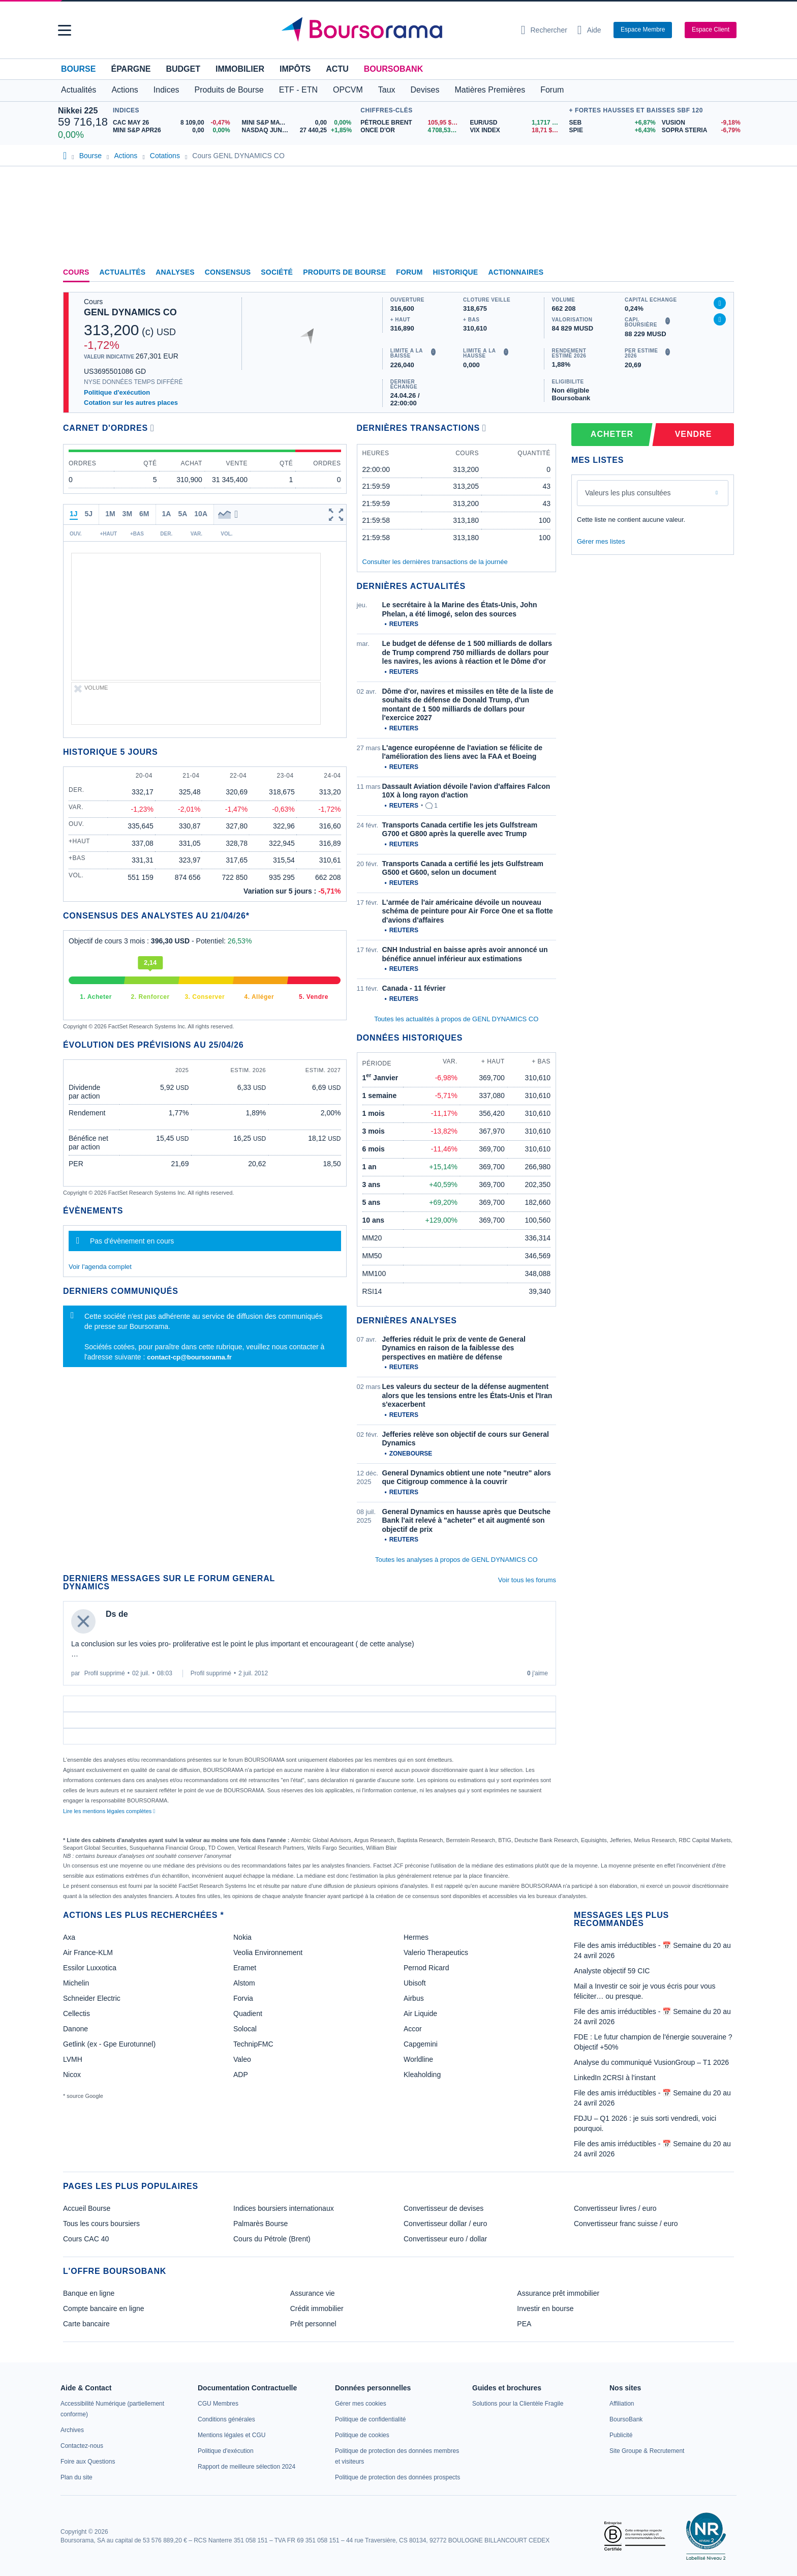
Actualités (123, 272)
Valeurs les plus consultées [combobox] (628, 493)
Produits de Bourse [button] (229, 89)
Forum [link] (409, 272)
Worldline (418, 2059)
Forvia (243, 1998)
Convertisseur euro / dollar (445, 2239)
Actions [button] (124, 89)
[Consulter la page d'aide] (589, 30)
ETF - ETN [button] (298, 89)
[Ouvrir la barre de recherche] (544, 30)
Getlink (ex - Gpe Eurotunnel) (109, 2044)
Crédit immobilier (317, 2308)
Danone (75, 2029)
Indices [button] (166, 89)
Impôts (295, 69)
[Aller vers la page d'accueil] (394, 30)
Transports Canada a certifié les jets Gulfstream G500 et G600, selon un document (462, 868)
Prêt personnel (313, 2324)
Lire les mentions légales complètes (109, 1811)
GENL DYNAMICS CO (130, 312)
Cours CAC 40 (86, 2239)
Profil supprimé (104, 1673)
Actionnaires (515, 272)
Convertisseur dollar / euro (445, 2223)
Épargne (130, 69)
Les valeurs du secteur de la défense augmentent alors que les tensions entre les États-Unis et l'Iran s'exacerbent (467, 1395)
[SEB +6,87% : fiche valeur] (611, 123)
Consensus (228, 272)
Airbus (414, 1998)
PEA (524, 2324)
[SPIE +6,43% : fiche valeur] (611, 130)
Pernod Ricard (426, 1968)
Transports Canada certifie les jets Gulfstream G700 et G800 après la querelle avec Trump (460, 829)
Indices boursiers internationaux (283, 2208)
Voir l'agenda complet (100, 1266)
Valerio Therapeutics (436, 1952)
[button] (64, 30)
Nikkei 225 (78, 110)
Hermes (416, 1937)
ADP (240, 2074)
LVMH (72, 2059)
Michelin (76, 1983)
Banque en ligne (88, 2293)
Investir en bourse (545, 2308)
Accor (413, 2029)
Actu (337, 69)
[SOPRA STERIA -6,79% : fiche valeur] (700, 130)
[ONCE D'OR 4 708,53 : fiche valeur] (411, 130)
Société (277, 272)
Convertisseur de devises (443, 2208)
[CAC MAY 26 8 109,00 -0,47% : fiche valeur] (173, 123)
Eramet (244, 1968)
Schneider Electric (91, 1998)
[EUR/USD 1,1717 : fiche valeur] (517, 123)
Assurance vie (312, 2293)
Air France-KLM (88, 1952)
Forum (552, 89)
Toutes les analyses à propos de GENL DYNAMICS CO (456, 1559)
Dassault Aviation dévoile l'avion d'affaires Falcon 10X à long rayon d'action (466, 791)
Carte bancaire (86, 2324)
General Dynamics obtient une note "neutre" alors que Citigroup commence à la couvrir (466, 1477)
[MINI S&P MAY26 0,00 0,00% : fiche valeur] (299, 123)
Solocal (245, 2029)
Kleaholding (422, 2074)
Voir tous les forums (527, 1580)
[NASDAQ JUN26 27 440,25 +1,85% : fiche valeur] (299, 130)
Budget (183, 69)
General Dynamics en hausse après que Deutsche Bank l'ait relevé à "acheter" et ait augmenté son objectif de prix (466, 1520)
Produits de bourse (344, 272)
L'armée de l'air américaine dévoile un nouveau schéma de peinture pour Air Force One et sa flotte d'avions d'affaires (467, 911)
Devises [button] (425, 89)
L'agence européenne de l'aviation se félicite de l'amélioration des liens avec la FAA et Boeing (462, 752)
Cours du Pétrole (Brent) (272, 2239)
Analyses (175, 272)
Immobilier (240, 69)
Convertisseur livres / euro (615, 2208)
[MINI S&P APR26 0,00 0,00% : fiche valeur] (173, 130)
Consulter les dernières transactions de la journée (435, 562)
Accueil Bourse (86, 2208)
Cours (76, 272)
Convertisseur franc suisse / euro (626, 2223)
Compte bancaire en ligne (103, 2308)
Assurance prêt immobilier (558, 2293)
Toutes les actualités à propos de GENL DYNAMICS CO (456, 1019)
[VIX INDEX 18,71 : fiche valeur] (517, 130)
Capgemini (421, 2044)
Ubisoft (415, 1983)
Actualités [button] (78, 89)
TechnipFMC (253, 2044)
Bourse (78, 69)
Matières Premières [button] (489, 89)
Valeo (242, 2059)
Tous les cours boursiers (101, 2223)
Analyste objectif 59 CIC (612, 1971)
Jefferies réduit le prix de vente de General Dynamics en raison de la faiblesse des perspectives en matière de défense (454, 1348)
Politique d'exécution (117, 392)
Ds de (117, 1614)
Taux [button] (386, 89)
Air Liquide (420, 2013)
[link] (72, 2430)
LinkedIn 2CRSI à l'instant (615, 2078)
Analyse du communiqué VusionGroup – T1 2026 (651, 2062)
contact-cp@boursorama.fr (189, 1357)
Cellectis (76, 2013)
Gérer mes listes (601, 541)
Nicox (72, 2074)
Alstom (244, 1983)
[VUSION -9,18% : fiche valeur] (700, 123)
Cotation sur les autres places (131, 402)
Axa (69, 1937)
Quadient (247, 2013)
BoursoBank (393, 69)
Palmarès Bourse (260, 2223)
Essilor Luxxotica (89, 1968)
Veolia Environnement (267, 1952)
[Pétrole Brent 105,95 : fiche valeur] (411, 123)
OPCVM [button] (348, 89)
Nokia (242, 1937)
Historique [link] (455, 272)
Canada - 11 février (414, 988)
